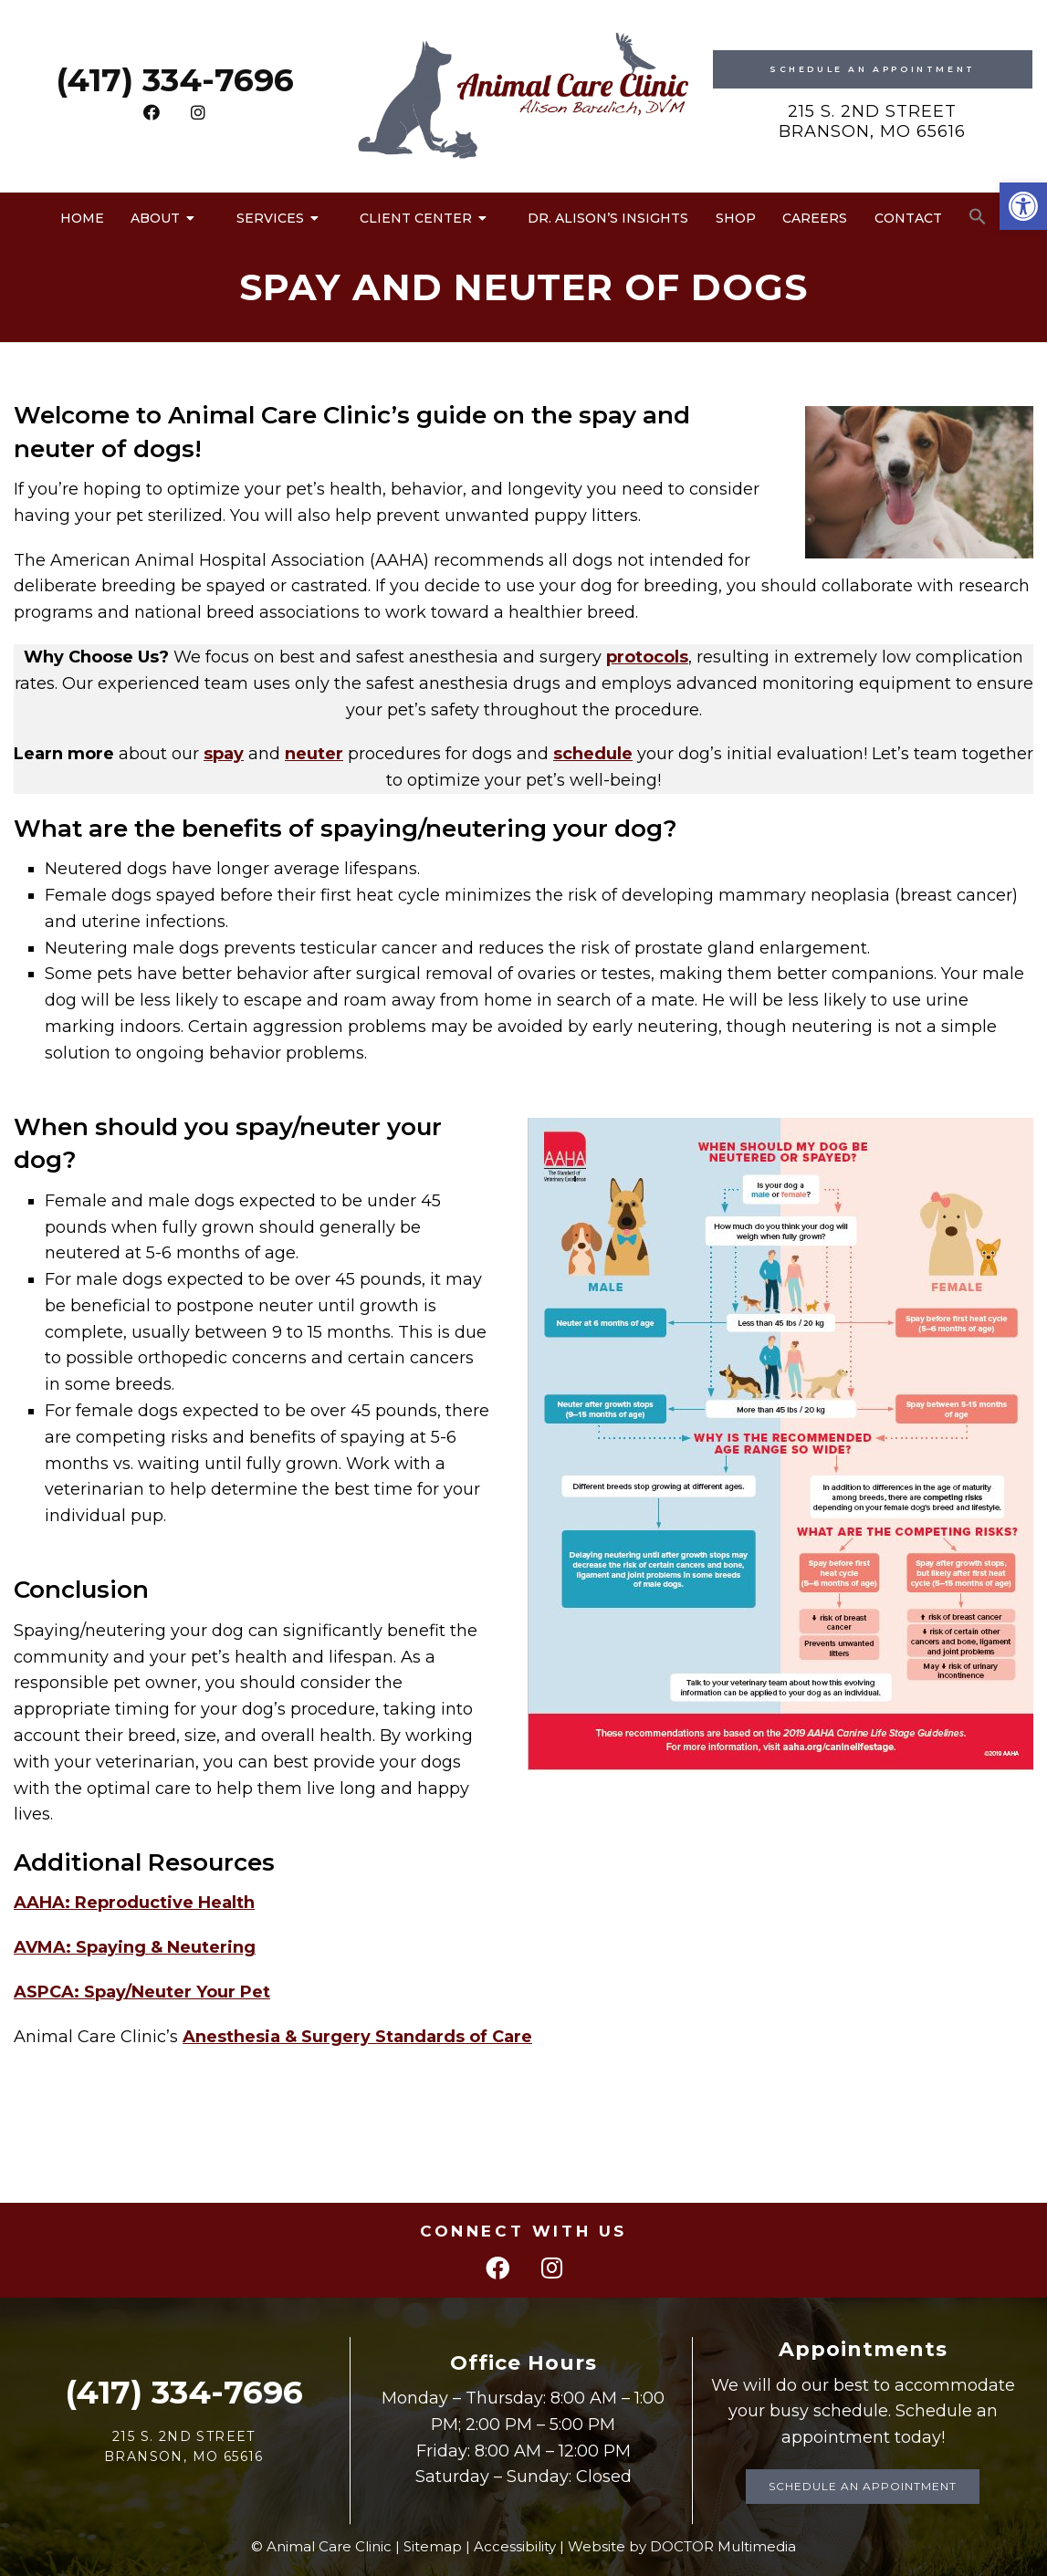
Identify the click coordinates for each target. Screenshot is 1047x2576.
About (155, 218)
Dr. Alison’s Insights (608, 218)
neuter (314, 754)
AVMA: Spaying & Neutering (135, 1947)
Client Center (416, 218)
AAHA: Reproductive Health (134, 1903)
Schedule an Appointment (863, 2486)
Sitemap (432, 2546)
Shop (736, 218)
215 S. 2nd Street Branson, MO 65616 (872, 121)
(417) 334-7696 (175, 79)
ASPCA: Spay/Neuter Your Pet (142, 1992)
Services (270, 218)
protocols (647, 657)
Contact (908, 218)
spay (224, 754)
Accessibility (515, 2546)
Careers (814, 218)
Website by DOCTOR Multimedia (682, 2546)
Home (82, 218)
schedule (593, 754)
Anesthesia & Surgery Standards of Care (357, 2037)
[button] (1023, 206)
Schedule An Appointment (873, 69)
